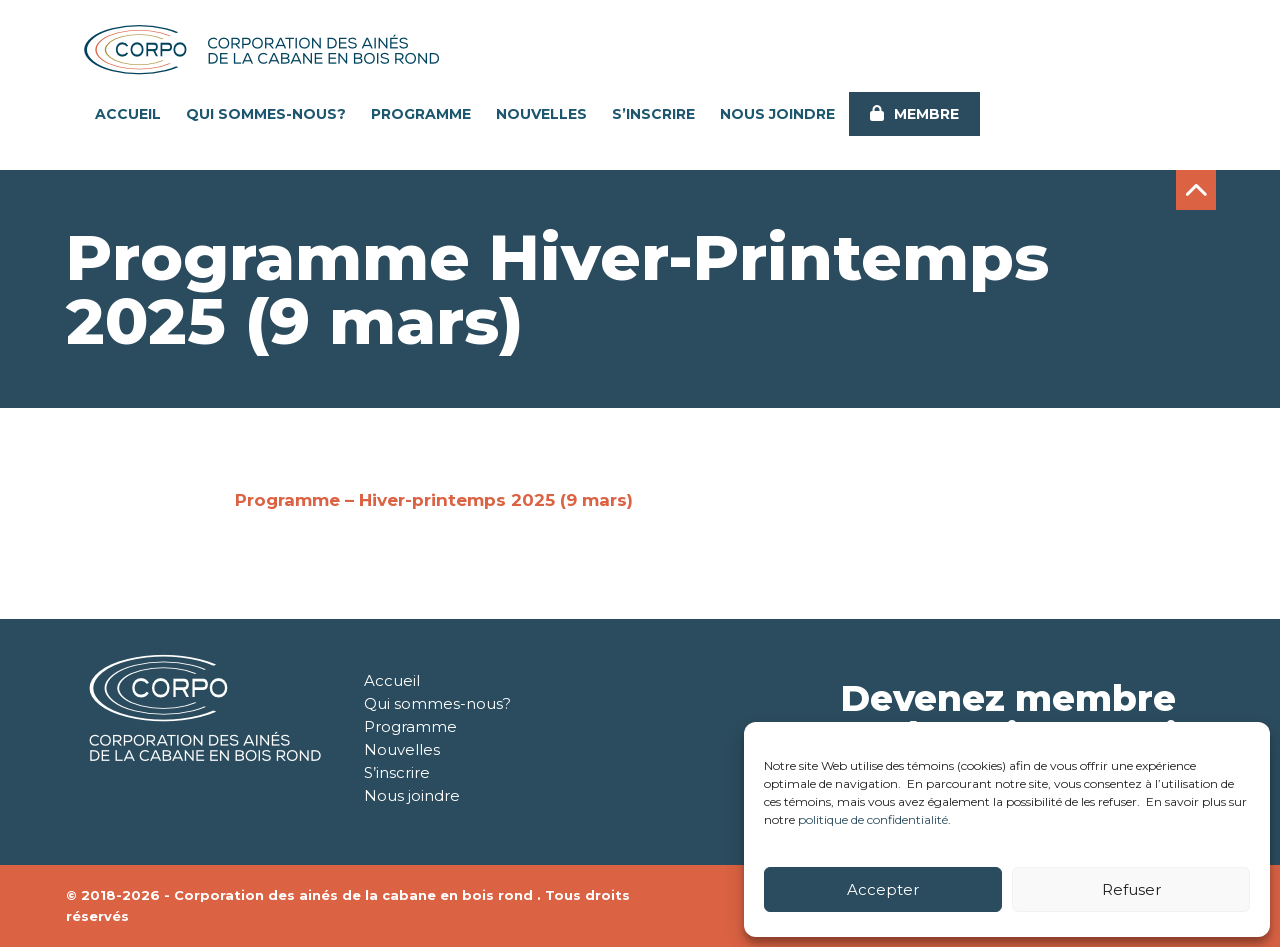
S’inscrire (653, 114)
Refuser (1131, 889)
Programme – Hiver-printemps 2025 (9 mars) (434, 500)
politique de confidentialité (873, 819)
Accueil (128, 114)
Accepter (883, 889)
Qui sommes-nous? (266, 114)
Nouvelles (541, 114)
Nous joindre (777, 114)
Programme (421, 114)
